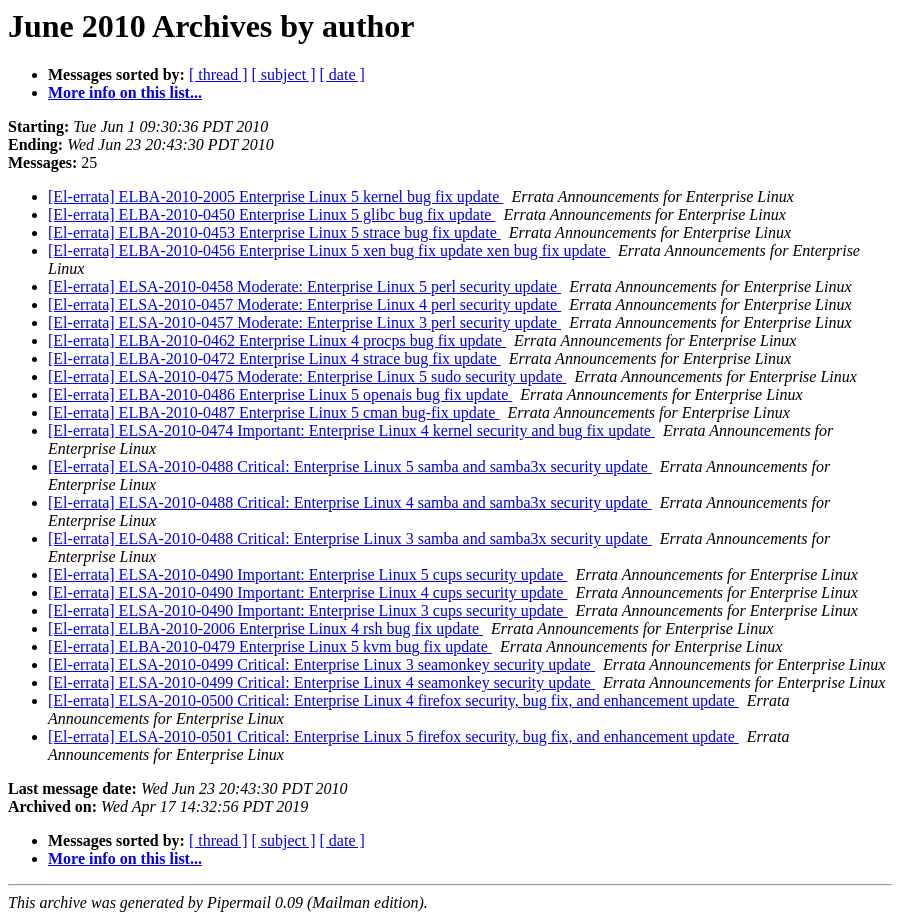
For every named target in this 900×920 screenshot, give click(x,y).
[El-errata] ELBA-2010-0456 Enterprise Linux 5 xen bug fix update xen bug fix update (329, 250)
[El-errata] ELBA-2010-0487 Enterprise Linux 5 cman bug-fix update (273, 412)
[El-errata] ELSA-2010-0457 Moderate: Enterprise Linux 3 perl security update (304, 322)
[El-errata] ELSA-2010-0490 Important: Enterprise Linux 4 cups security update (307, 592)
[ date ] (342, 74)
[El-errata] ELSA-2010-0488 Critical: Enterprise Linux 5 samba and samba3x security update (350, 466)
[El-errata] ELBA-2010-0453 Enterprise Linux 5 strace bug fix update (274, 232)
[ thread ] (218, 74)
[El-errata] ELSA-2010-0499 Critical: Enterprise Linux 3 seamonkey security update (321, 664)
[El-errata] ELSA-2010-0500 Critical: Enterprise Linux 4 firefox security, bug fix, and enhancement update (393, 700)
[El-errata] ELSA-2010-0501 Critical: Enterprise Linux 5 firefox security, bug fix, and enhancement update (393, 736)
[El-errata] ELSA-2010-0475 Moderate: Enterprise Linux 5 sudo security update (307, 376)
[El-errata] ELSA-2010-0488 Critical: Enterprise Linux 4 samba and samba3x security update (350, 502)
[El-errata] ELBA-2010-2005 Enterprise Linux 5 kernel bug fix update (275, 196)
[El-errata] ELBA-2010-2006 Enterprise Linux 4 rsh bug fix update (265, 628)
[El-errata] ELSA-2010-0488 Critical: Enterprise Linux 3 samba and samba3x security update (350, 538)
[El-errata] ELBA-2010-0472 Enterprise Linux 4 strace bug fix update (274, 358)
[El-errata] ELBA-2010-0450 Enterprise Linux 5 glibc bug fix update (271, 214)
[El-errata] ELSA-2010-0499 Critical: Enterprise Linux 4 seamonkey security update (321, 682)
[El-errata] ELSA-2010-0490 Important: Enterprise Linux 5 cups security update (307, 574)
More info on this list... (125, 92)
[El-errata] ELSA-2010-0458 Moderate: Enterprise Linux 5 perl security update (304, 286)
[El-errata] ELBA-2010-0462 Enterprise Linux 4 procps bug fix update (277, 340)
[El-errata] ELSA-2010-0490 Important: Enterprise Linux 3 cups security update (307, 610)
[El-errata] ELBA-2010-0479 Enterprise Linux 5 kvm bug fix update (270, 646)
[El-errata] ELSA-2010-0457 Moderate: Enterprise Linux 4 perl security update (304, 304)
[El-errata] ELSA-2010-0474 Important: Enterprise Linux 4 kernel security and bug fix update (351, 430)
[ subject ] (284, 74)
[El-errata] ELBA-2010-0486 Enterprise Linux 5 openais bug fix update (280, 394)
